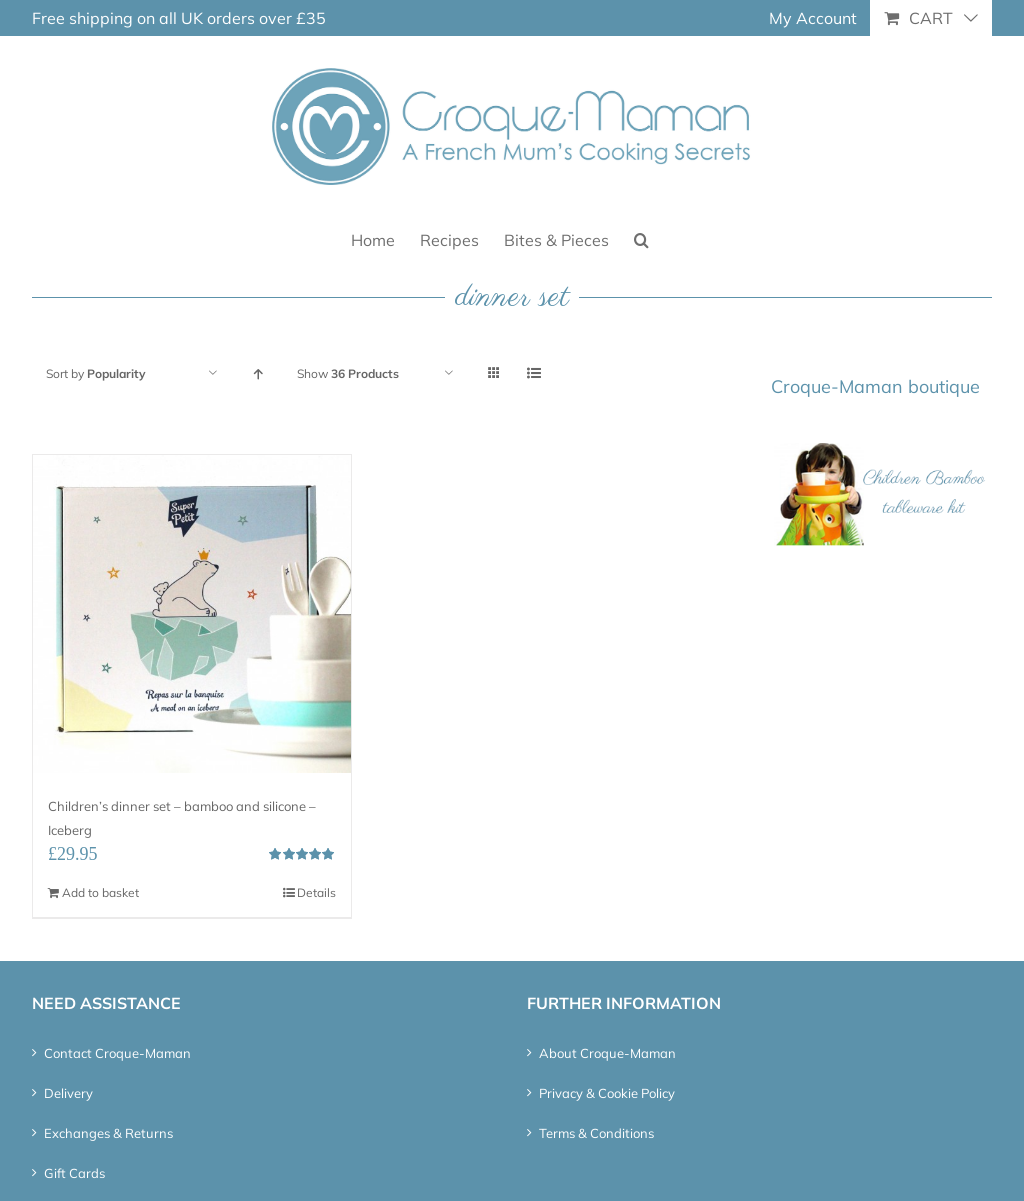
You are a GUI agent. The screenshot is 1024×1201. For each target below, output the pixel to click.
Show (348, 373)
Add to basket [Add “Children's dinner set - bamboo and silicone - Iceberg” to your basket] (100, 892)
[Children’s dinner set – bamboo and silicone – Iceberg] (192, 614)
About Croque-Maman (607, 1053)
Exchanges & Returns (108, 1133)
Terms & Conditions (596, 1133)
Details (316, 892)
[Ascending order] (257, 373)
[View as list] (533, 373)
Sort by (96, 373)
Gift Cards (74, 1173)
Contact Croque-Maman (117, 1053)
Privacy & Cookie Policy (607, 1093)
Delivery (68, 1093)
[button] (641, 238)
